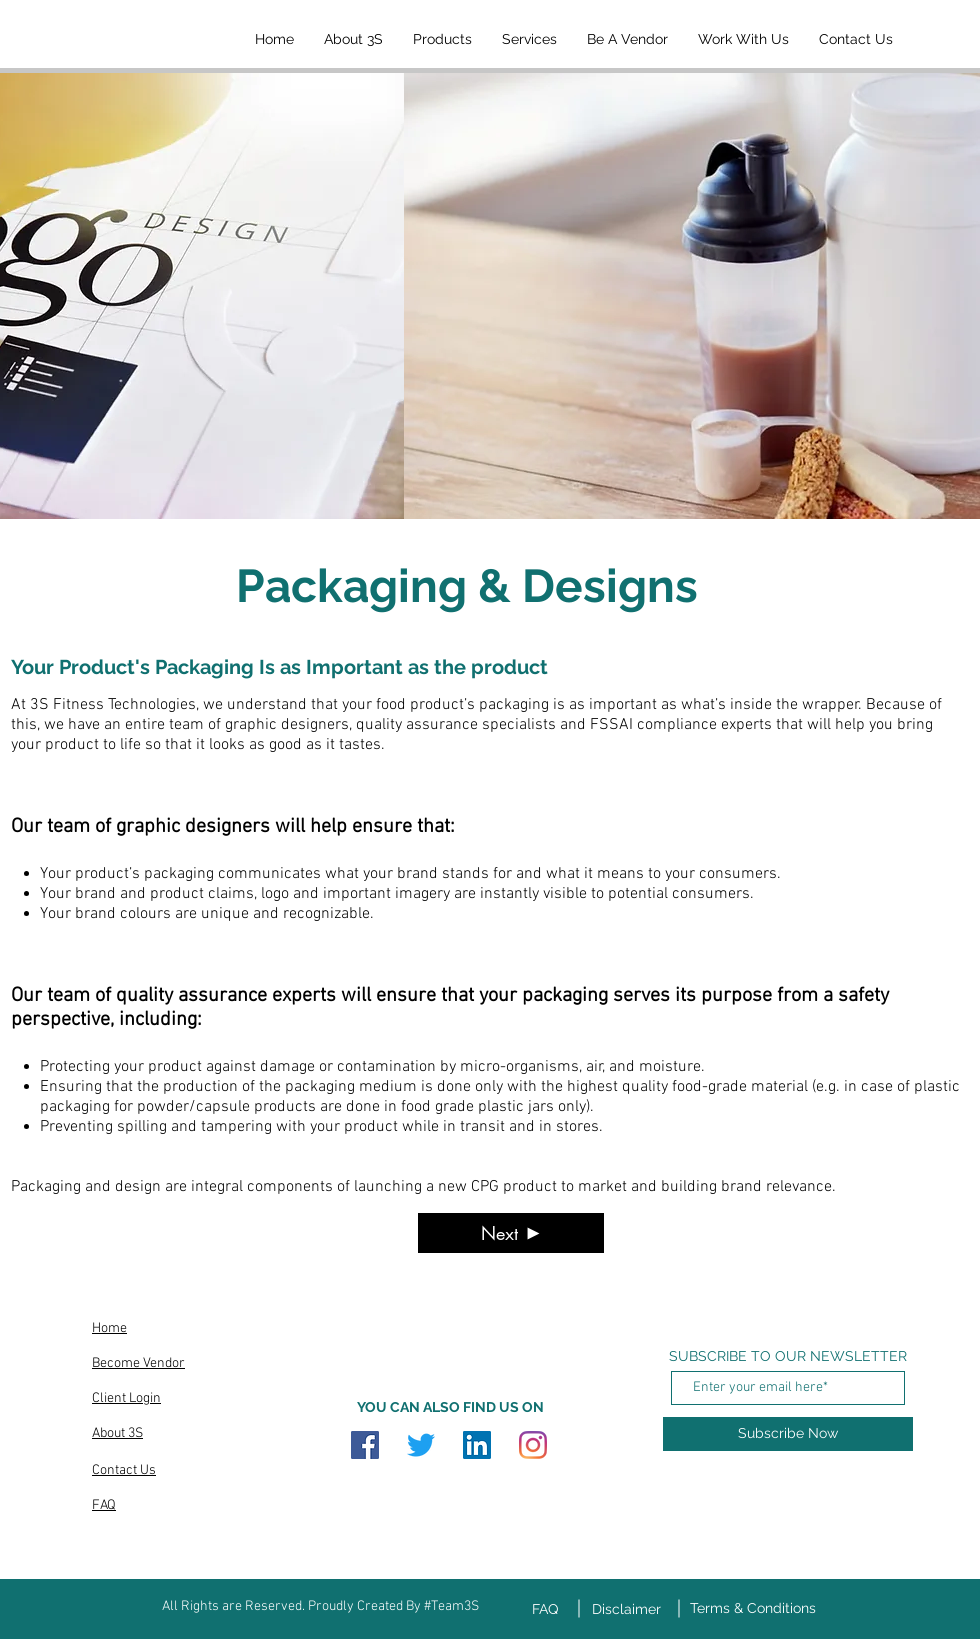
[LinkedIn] (477, 1445)
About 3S (117, 1433)
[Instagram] (533, 1445)
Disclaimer (626, 1609)
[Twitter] (421, 1445)
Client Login (126, 1398)
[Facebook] (365, 1445)
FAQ (104, 1505)
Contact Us (124, 1470)
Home (109, 1328)
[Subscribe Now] (788, 1434)
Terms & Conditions (753, 1608)
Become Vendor (138, 1363)
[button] (442, 39)
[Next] (511, 1233)
